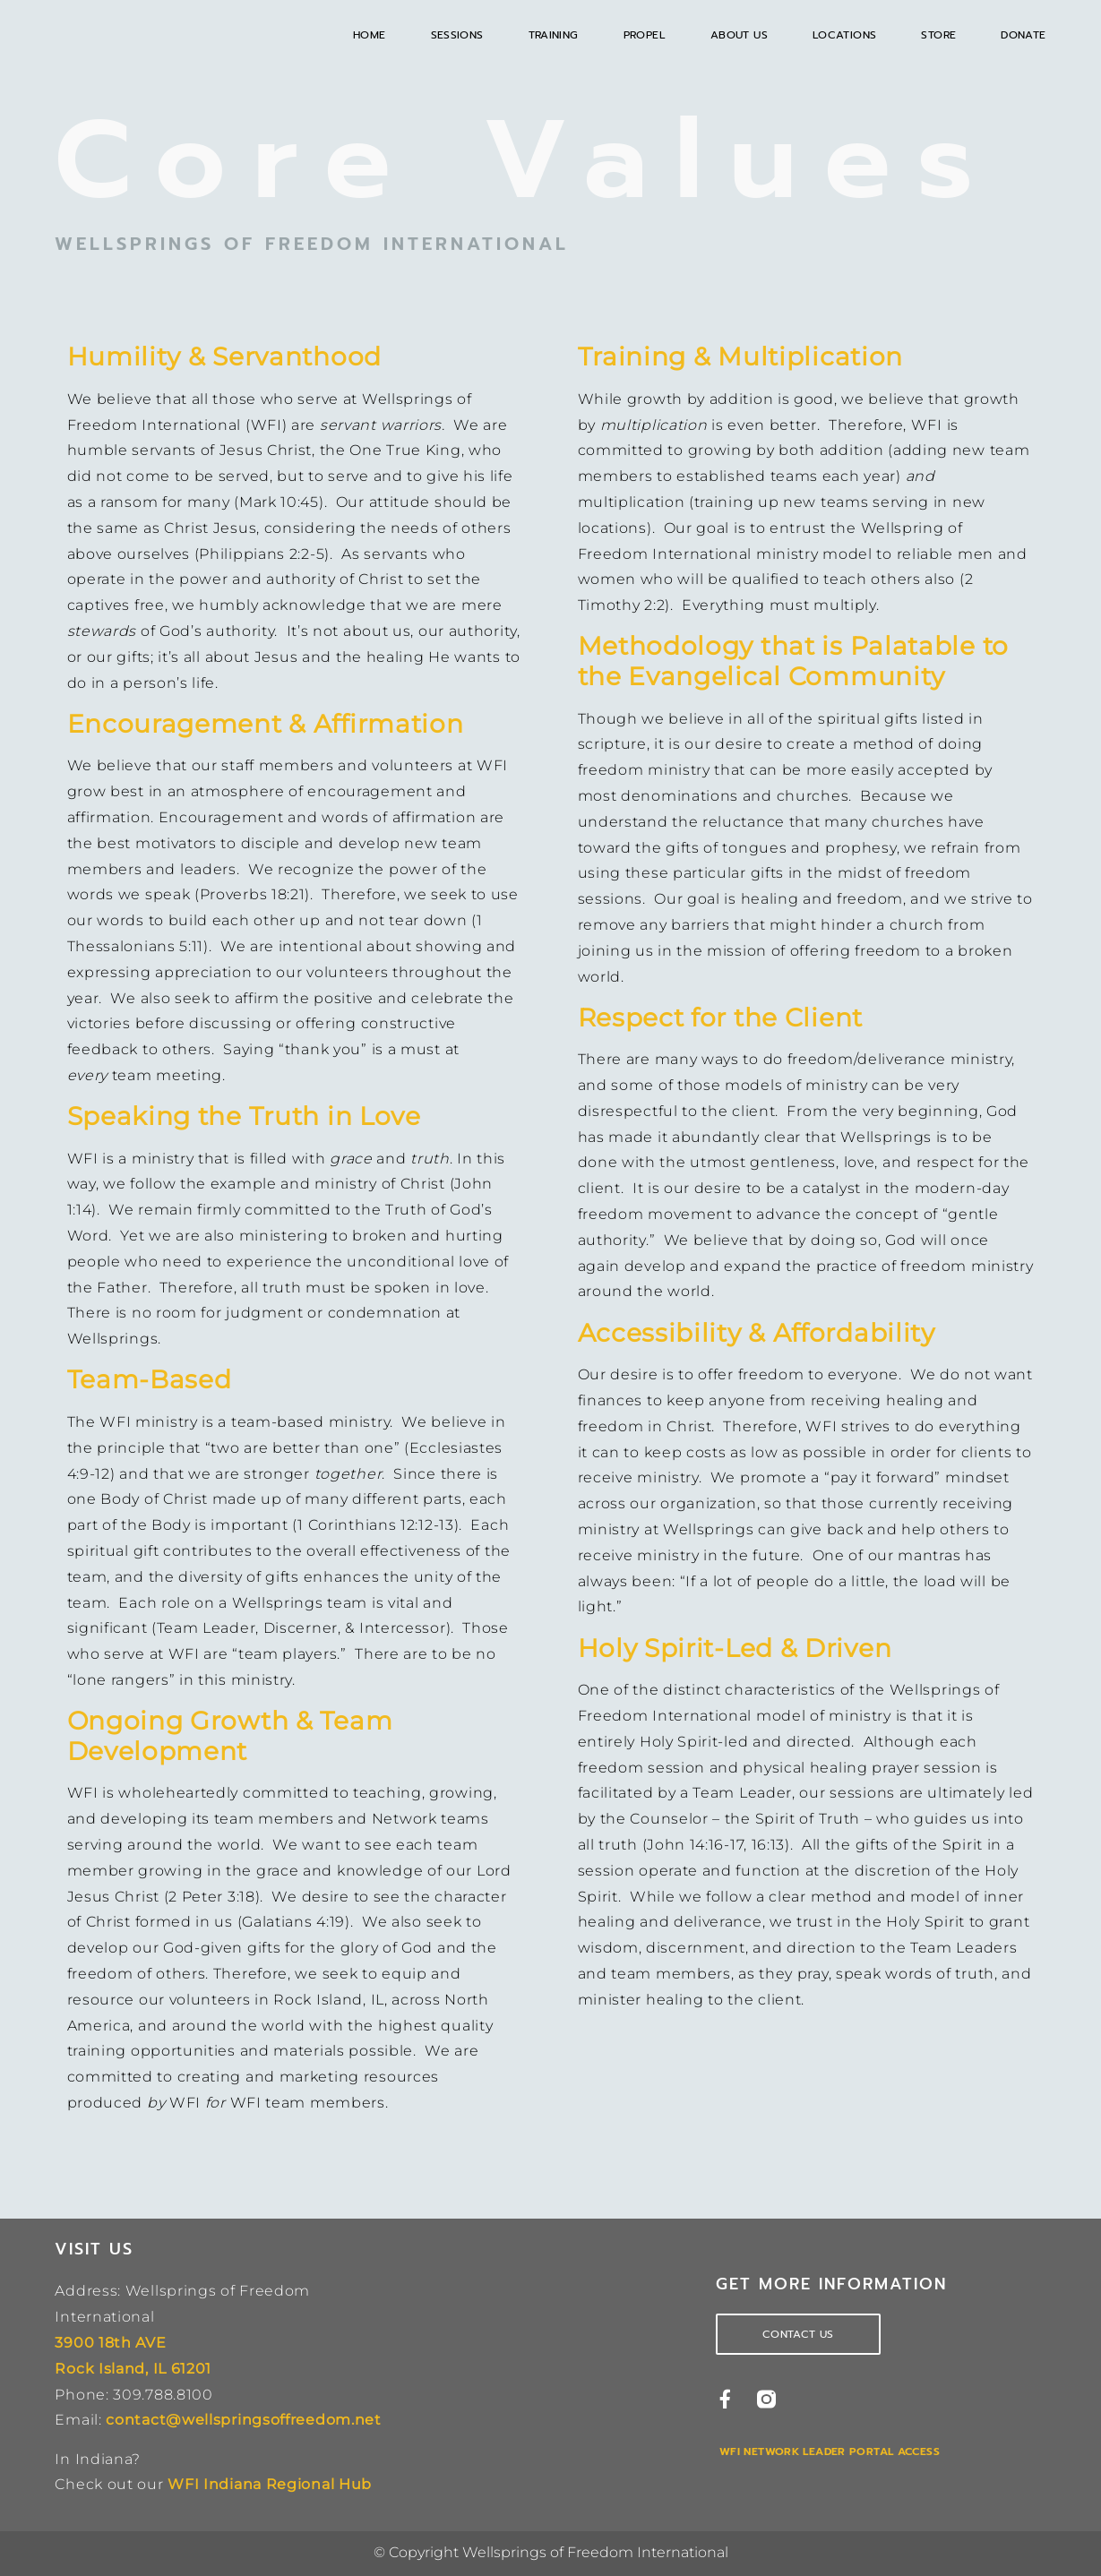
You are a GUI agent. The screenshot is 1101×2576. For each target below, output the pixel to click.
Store (938, 35)
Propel (645, 35)
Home (369, 35)
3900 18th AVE (110, 2342)
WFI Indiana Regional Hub (270, 2484)
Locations (844, 35)
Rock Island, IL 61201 (133, 2368)
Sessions (457, 35)
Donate (1023, 35)
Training (554, 35)
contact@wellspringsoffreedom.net (243, 2419)
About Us (739, 35)
